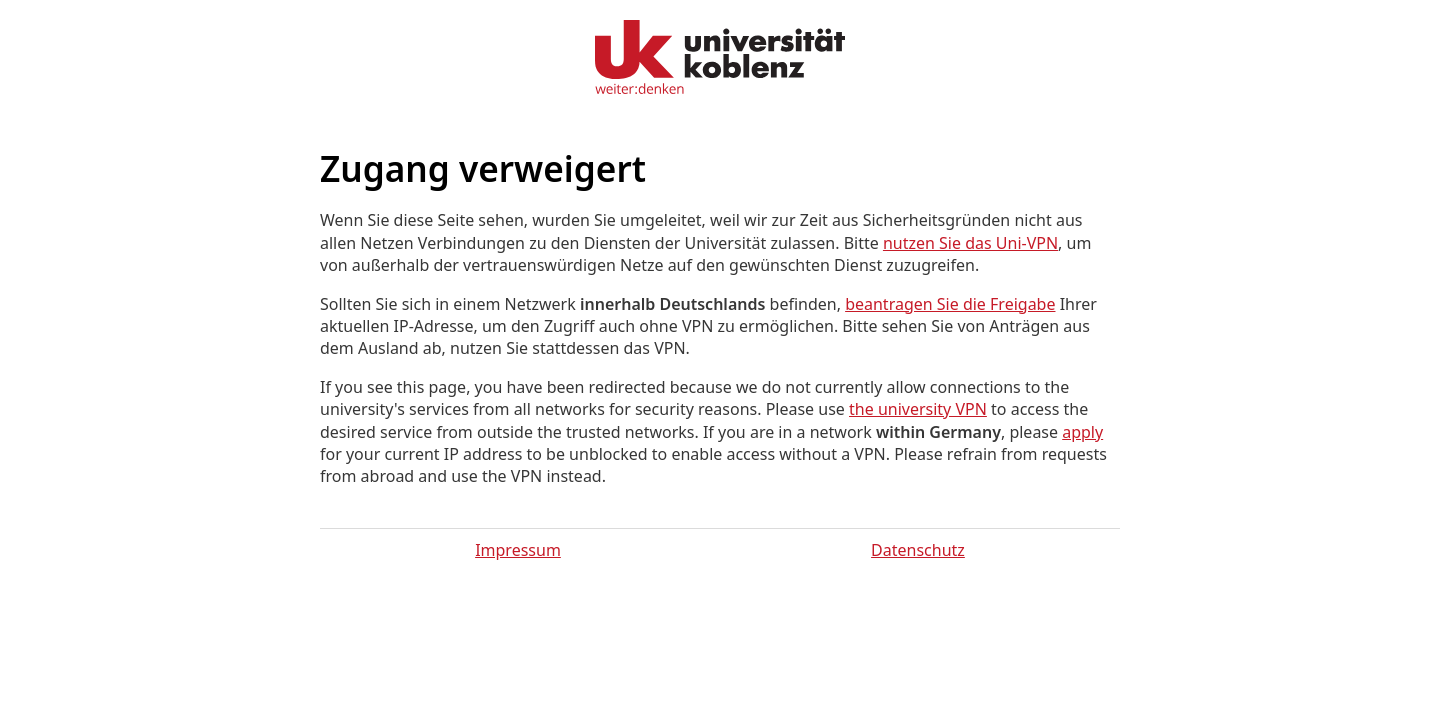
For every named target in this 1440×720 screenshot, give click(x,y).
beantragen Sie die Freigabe (950, 304)
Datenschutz (918, 550)
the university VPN (918, 409)
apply (1082, 432)
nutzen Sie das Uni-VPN (970, 243)
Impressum (518, 550)
